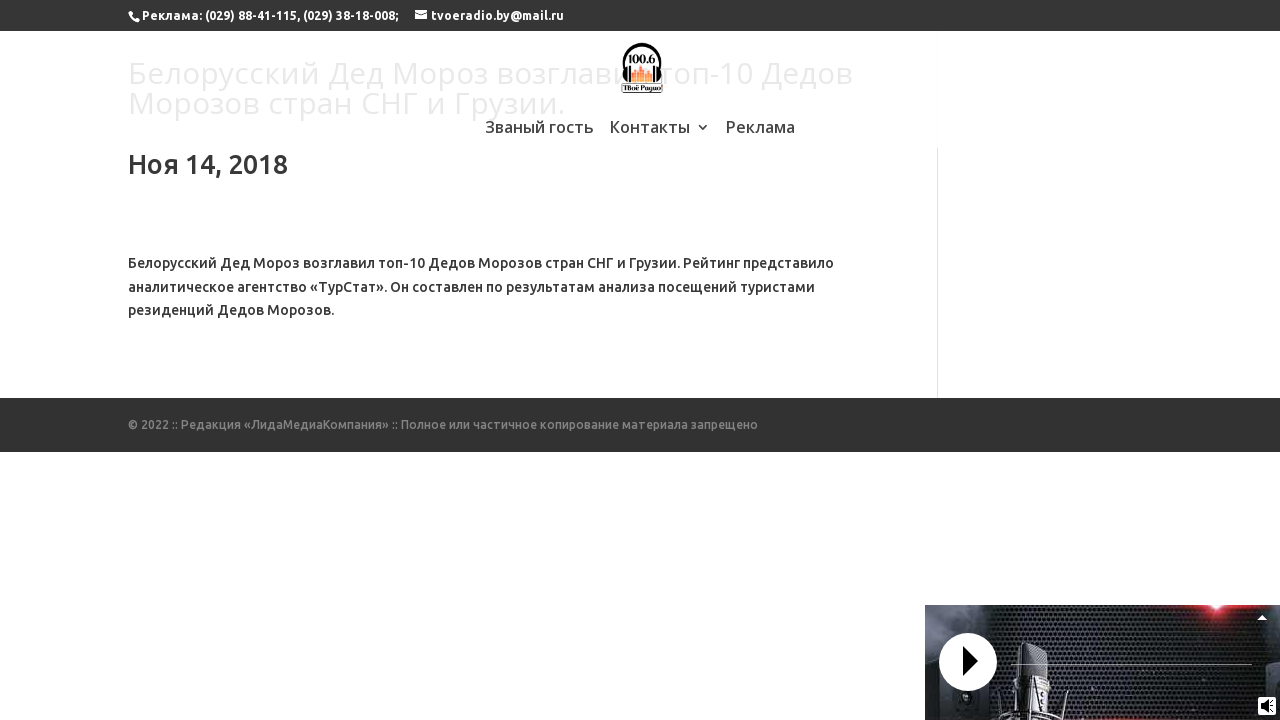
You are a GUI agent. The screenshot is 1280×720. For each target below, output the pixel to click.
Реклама (760, 129)
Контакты (650, 129)
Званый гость (539, 129)
